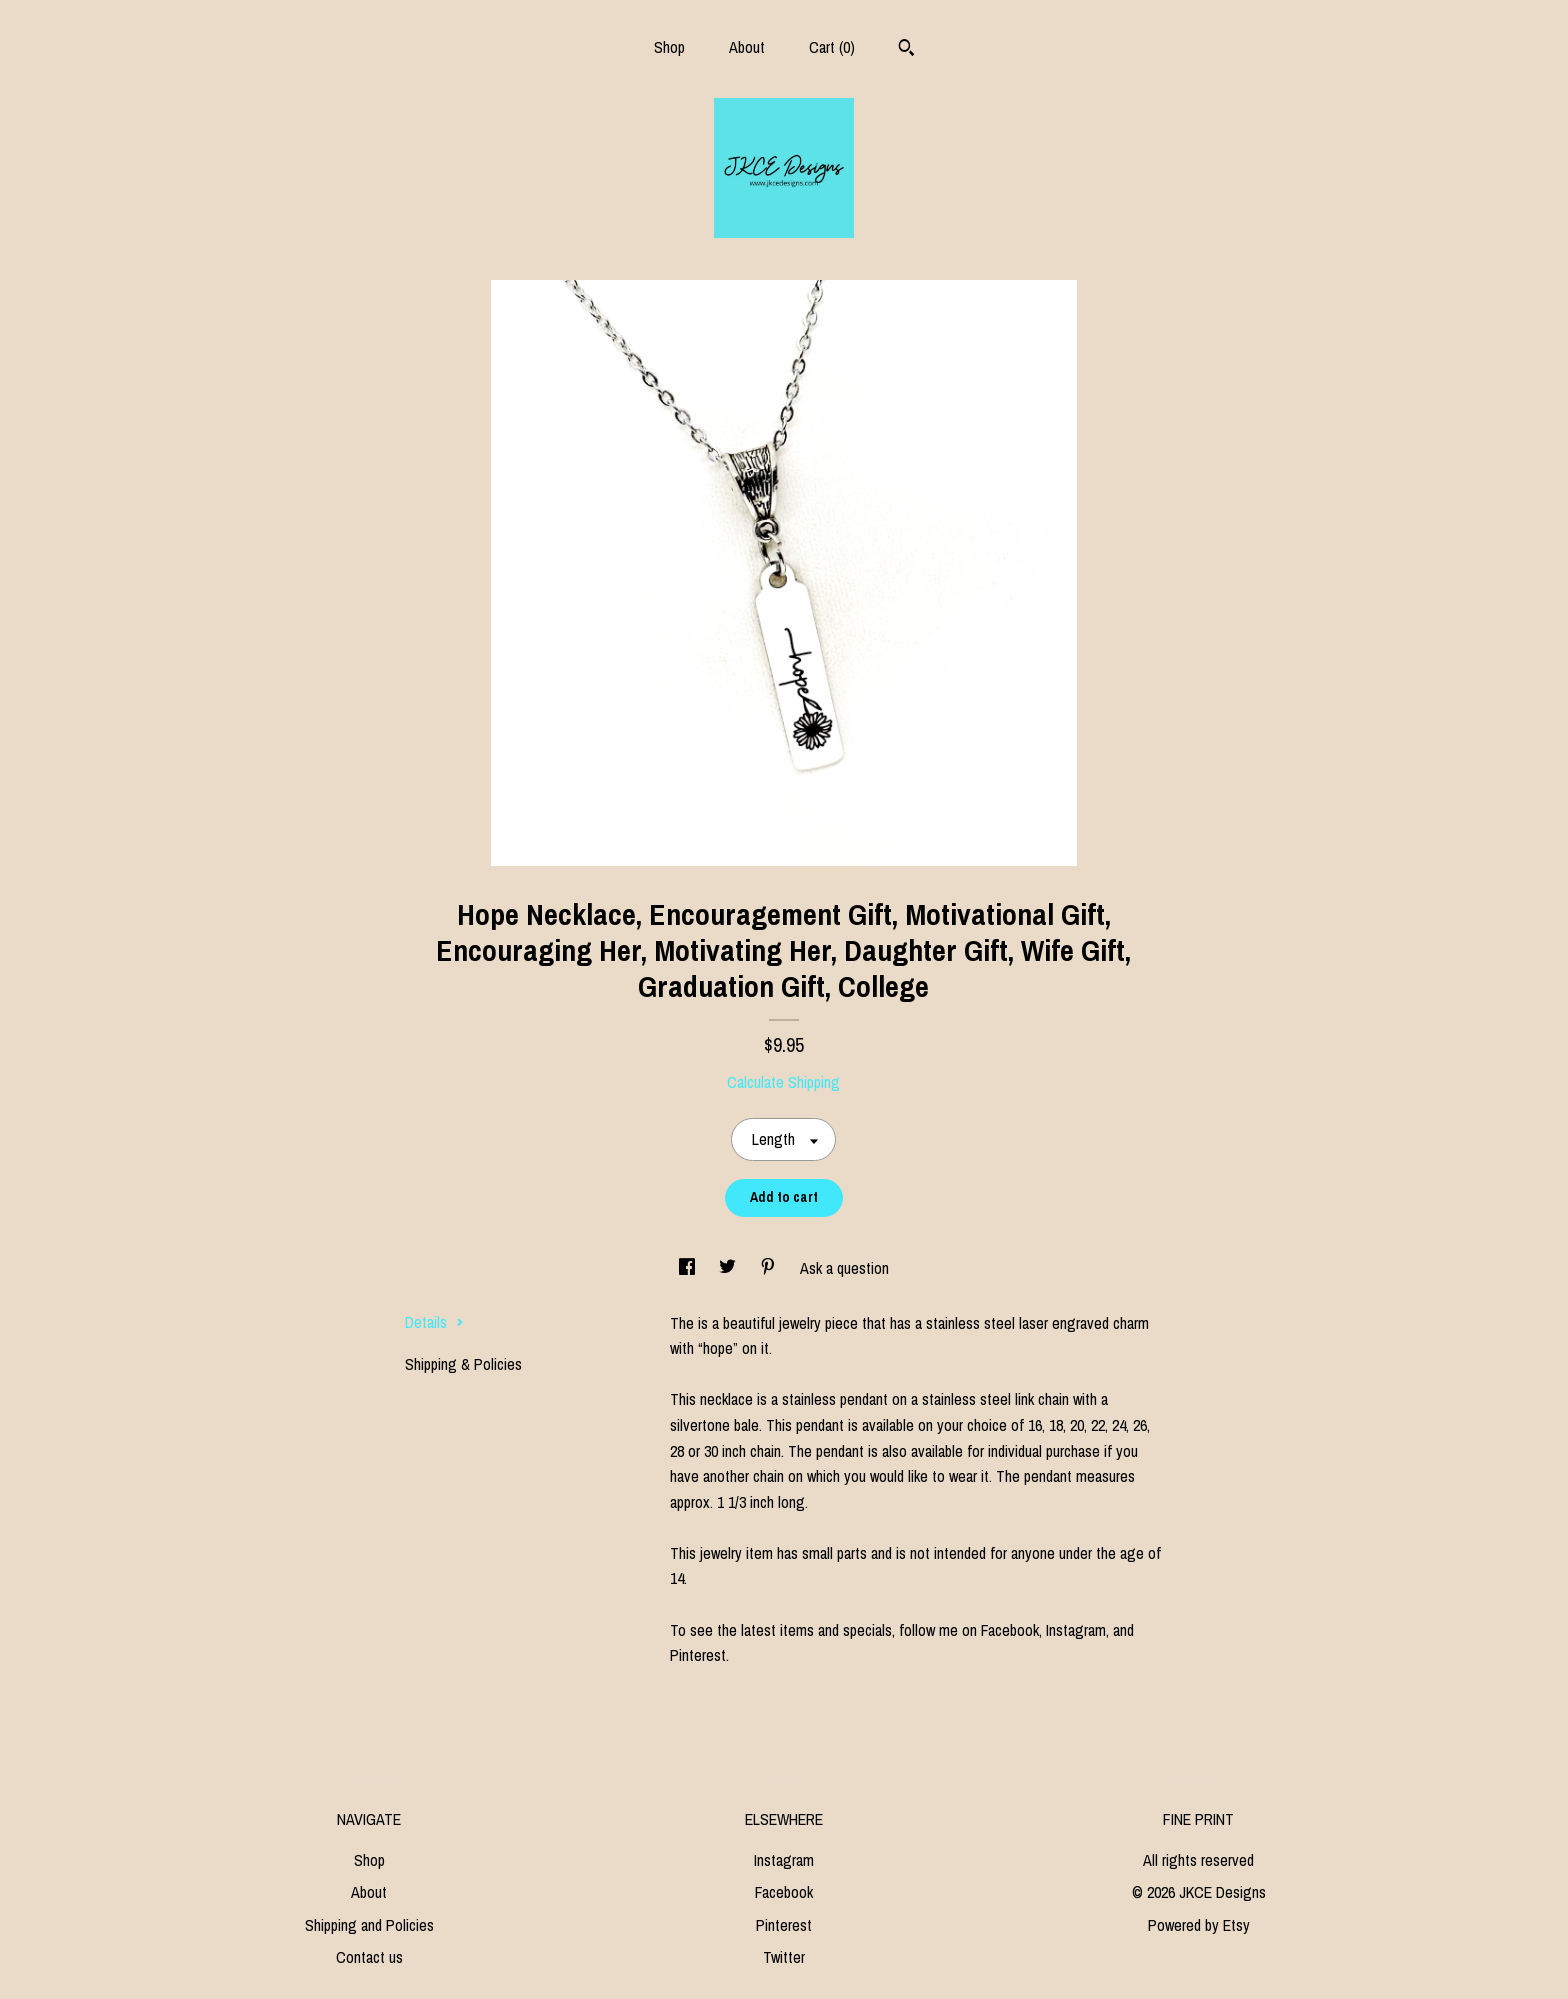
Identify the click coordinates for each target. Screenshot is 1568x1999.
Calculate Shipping (783, 1082)
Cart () (832, 47)
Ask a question (844, 1268)
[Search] (906, 50)
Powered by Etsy (1199, 1925)
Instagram (784, 1860)
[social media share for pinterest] (770, 1268)
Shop (669, 47)
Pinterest (784, 1925)
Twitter (784, 1957)
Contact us (369, 1957)
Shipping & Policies (463, 1364)
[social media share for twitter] (729, 1268)
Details (434, 1322)
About (747, 47)
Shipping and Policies (369, 1925)
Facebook (784, 1892)
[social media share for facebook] (689, 1268)
